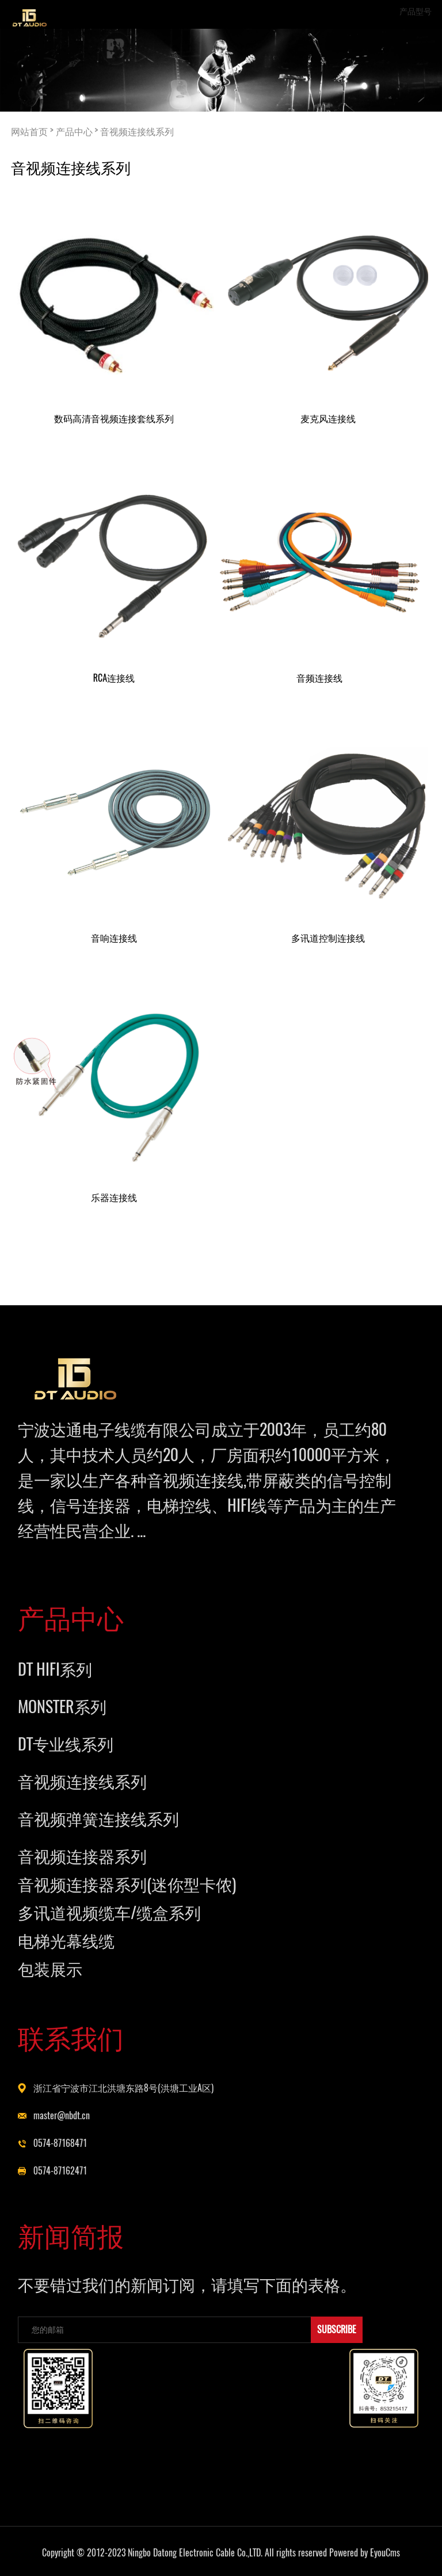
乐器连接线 (114, 1197)
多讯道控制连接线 (328, 938)
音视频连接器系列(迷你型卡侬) (127, 1884)
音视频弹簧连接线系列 (98, 1818)
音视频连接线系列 (137, 131)
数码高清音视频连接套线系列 (114, 418)
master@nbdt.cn (61, 2115)
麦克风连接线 (328, 418)
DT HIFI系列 (55, 1669)
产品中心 (74, 131)
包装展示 (50, 1968)
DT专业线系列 (65, 1744)
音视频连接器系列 (82, 1856)
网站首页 (29, 131)
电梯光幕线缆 (66, 1940)
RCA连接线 (114, 678)
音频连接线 (319, 678)
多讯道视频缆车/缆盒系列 (109, 1912)
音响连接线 (114, 938)
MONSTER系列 (62, 1706)
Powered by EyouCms (363, 2553)
